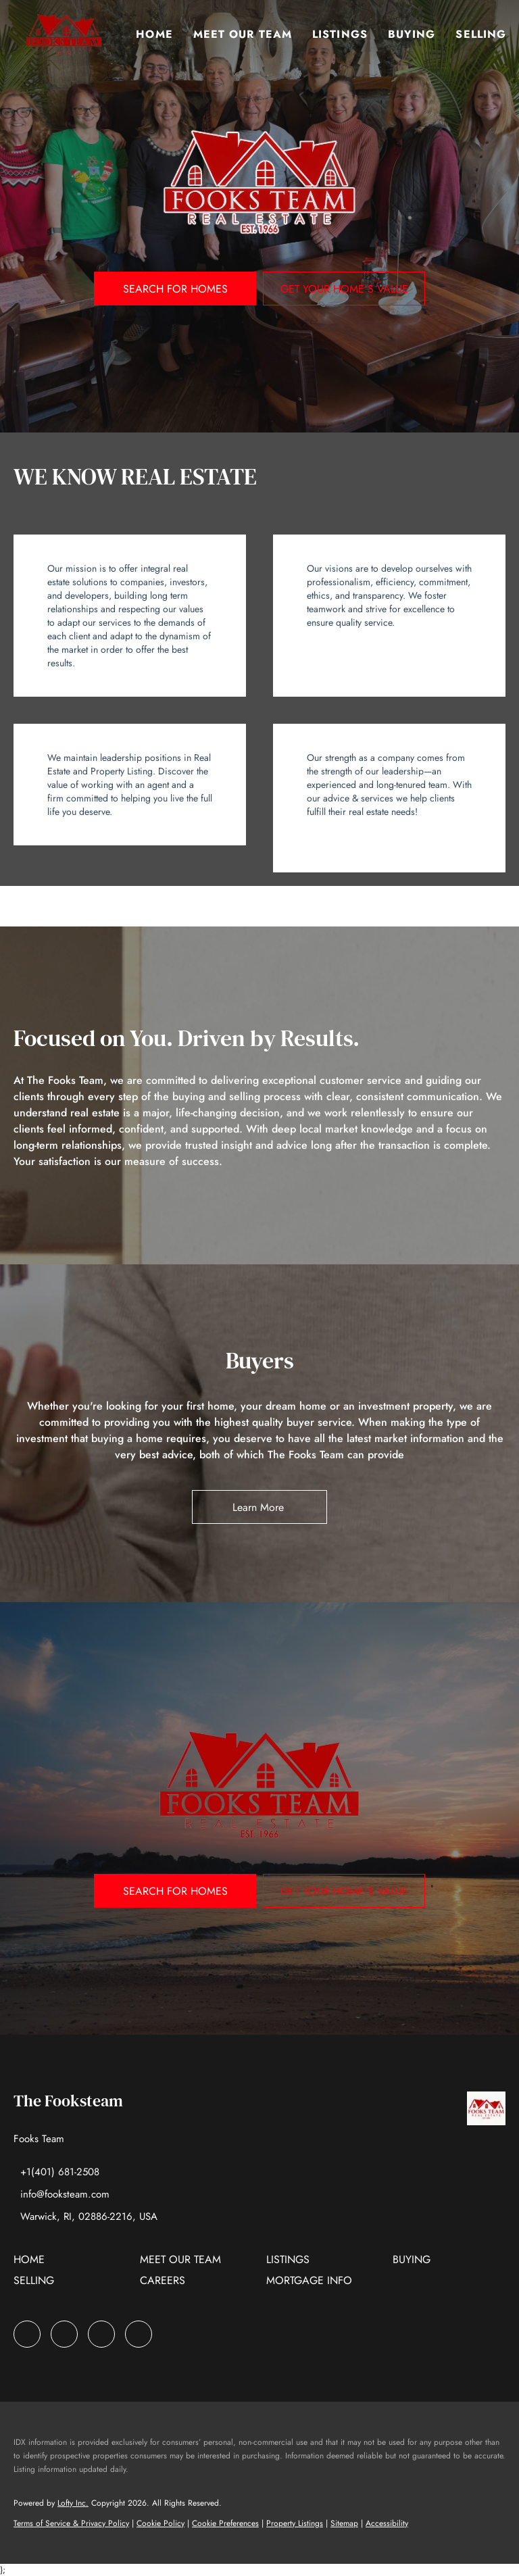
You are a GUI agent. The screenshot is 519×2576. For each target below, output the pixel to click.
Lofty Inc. (73, 2503)
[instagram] (101, 2334)
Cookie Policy (160, 2523)
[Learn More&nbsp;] (259, 1507)
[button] (64, 34)
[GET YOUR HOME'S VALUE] (344, 288)
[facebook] (27, 2334)
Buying (412, 34)
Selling (481, 34)
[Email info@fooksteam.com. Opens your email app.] (61, 2194)
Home (155, 34)
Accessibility (387, 2523)
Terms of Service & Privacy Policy (71, 2523)
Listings (340, 34)
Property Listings (294, 2523)
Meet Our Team (242, 34)
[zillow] (64, 2334)
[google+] (138, 2334)
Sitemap (344, 2523)
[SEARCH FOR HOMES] (175, 288)
